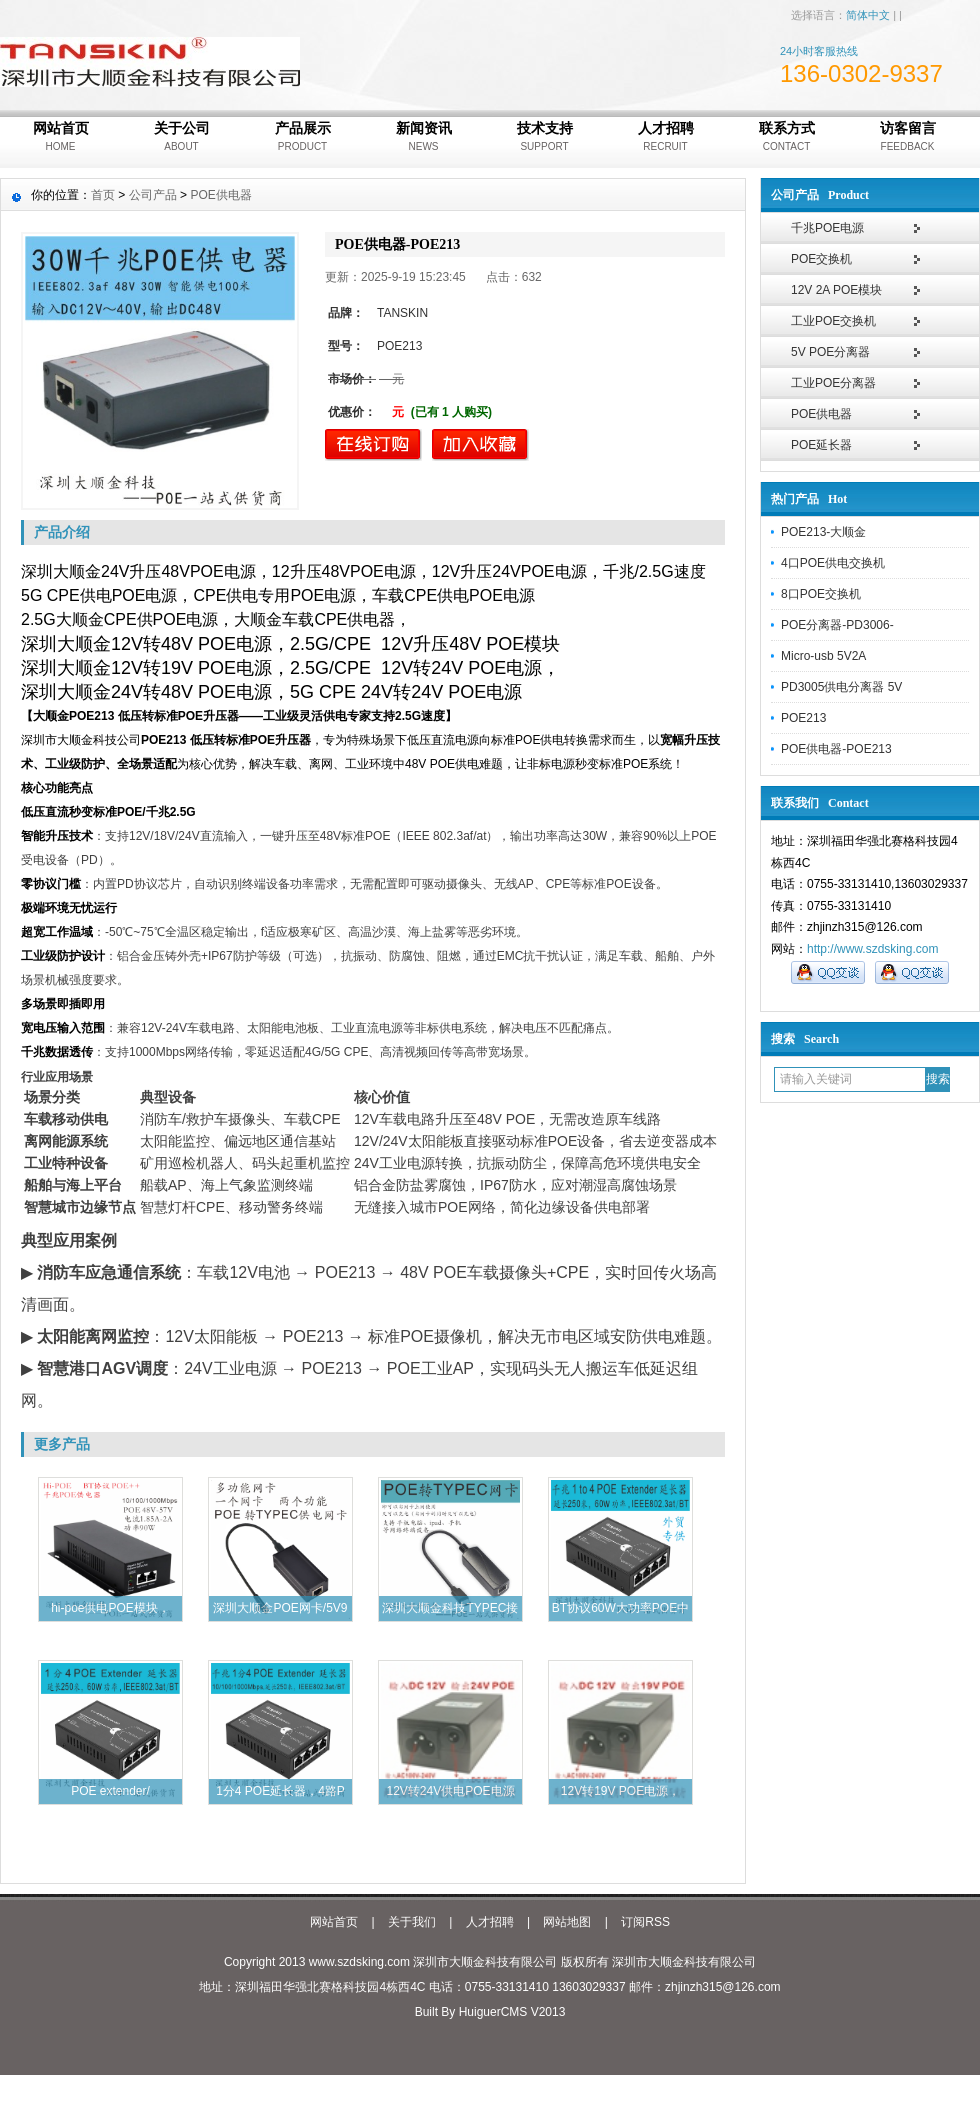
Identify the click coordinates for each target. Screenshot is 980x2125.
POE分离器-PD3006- (837, 625)
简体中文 (868, 15)
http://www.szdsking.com (872, 949)
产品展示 (302, 138)
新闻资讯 (423, 138)
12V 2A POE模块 (836, 290)
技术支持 (544, 138)
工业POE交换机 (833, 321)
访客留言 (907, 138)
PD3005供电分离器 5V (841, 687)
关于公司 (181, 138)
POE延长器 (821, 445)
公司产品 (153, 195)
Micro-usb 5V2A (823, 656)
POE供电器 (821, 414)
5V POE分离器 (830, 352)
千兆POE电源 (827, 228)
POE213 (803, 718)
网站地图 (567, 1922)
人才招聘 (665, 138)
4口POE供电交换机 (833, 563)
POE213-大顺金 (823, 532)
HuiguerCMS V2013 (512, 2012)
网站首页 (60, 138)
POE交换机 (821, 259)
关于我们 (412, 1922)
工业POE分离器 (833, 383)
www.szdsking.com (359, 1962)
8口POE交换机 (821, 594)
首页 (103, 195)
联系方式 (786, 138)
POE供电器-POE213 (836, 749)
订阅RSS (645, 1922)
